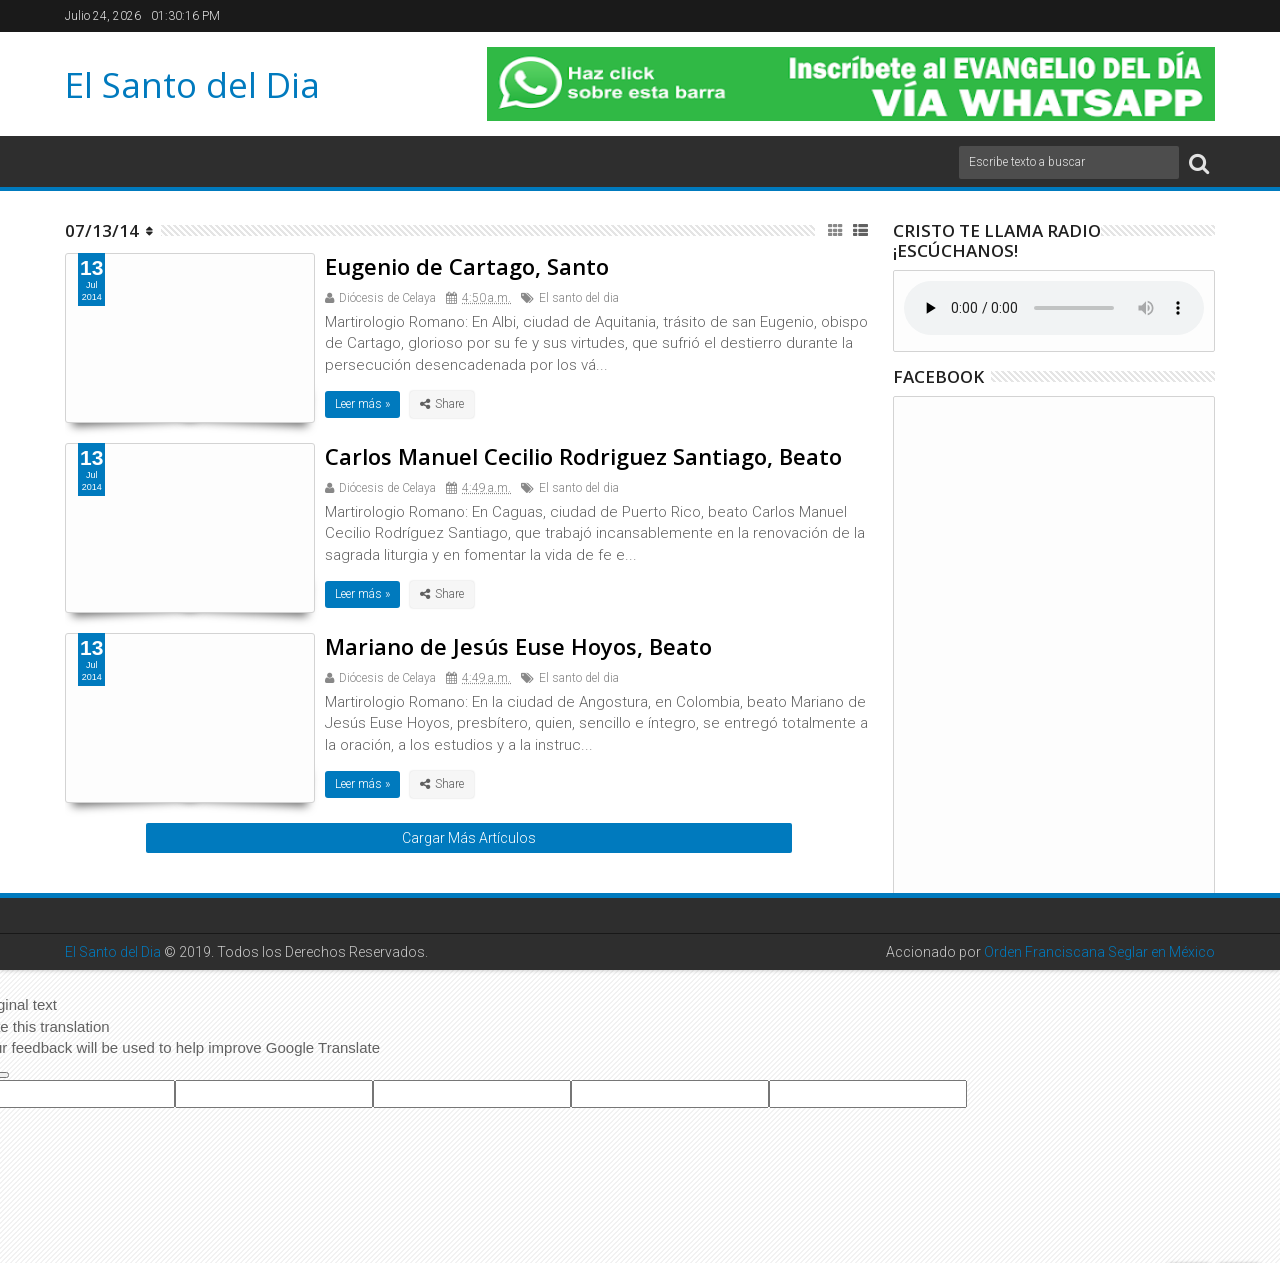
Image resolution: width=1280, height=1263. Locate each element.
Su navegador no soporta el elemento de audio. (1054, 308)
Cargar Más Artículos (469, 838)
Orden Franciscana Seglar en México (1099, 952)
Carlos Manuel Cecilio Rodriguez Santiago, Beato (583, 456)
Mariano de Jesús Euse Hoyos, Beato (518, 646)
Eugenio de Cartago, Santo (467, 266)
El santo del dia (579, 298)
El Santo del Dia (192, 84)
